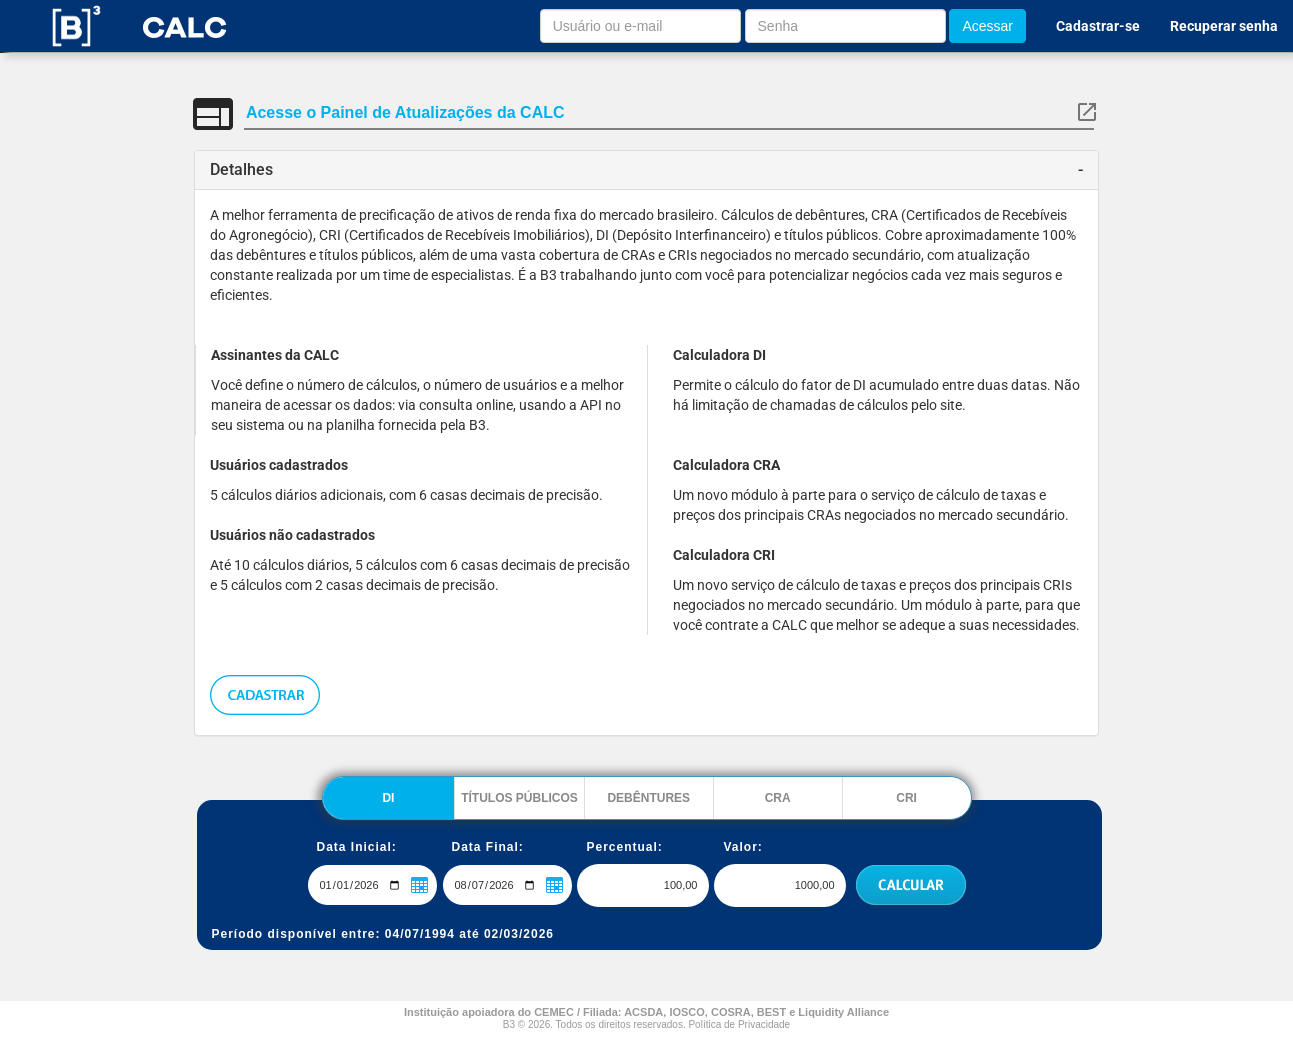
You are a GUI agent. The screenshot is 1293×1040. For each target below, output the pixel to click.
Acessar (987, 26)
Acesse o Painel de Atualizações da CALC (405, 112)
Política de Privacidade (739, 1024)
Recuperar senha (1224, 26)
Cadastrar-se (1098, 26)
